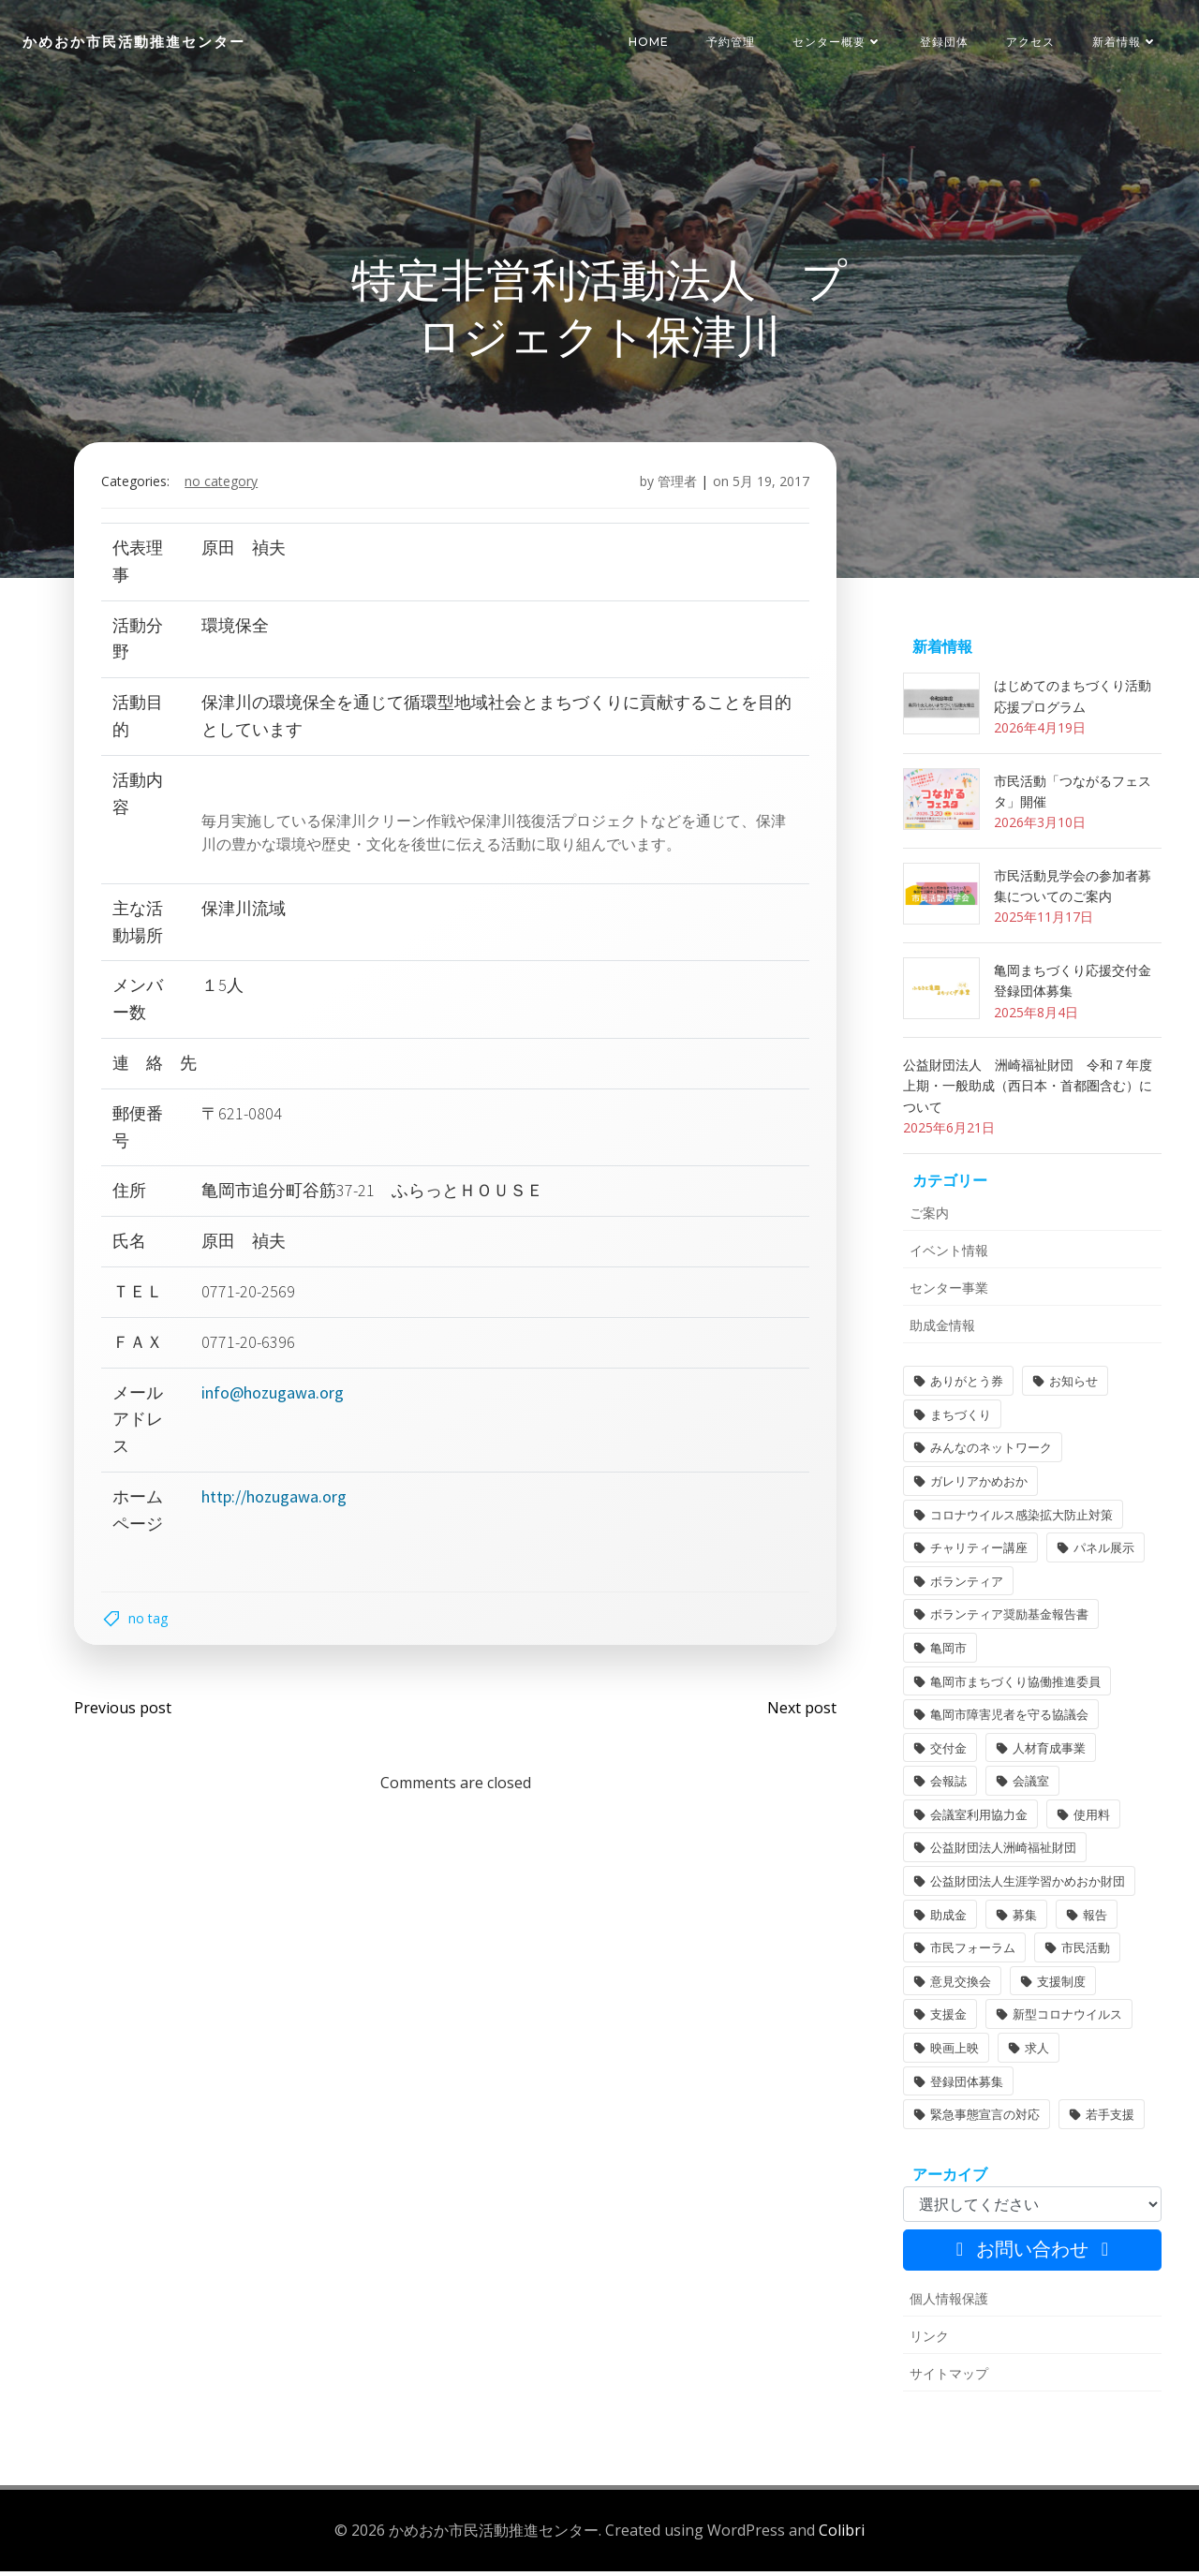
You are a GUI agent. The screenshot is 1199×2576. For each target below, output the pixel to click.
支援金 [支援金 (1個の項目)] (947, 2019)
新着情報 (1125, 42)
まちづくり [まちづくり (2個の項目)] (959, 1419)
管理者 (676, 486)
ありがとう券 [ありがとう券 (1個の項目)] (965, 1385)
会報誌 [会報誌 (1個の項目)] (947, 1786)
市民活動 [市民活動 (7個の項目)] (1084, 1952)
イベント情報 (948, 1255)
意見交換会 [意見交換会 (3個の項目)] (959, 1985)
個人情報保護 (948, 2303)
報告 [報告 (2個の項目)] (1094, 1919)
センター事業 (948, 1292)
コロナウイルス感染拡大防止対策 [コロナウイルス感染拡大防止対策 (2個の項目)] (1020, 1519)
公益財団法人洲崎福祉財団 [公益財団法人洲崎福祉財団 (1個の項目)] (1002, 1852)
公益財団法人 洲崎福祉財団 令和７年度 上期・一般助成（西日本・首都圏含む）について (1033, 1090)
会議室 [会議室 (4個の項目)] (1030, 1786)
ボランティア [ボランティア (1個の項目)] (965, 1585)
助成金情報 (941, 1330)
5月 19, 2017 (770, 486)
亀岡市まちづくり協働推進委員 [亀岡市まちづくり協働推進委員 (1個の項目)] (1014, 1686)
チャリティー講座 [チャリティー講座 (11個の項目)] (978, 1552)
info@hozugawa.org (273, 1396)
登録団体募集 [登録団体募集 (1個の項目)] (965, 2086)
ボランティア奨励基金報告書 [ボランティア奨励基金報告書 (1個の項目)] (1008, 1619)
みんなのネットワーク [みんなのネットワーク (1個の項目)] (990, 1452)
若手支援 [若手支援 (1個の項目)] (1109, 2118)
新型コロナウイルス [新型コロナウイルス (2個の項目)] (1066, 2019)
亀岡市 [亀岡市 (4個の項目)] (947, 1652)
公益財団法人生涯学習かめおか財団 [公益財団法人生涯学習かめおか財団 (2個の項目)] (1026, 1885)
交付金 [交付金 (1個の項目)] (947, 1752)
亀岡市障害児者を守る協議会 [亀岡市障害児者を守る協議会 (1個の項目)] (1008, 1718)
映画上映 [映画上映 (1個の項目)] (953, 2052)
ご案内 (928, 1217)
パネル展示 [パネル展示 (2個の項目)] (1103, 1552)
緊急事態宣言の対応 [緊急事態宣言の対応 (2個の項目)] (984, 2118)
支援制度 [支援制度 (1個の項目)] (1060, 1985)
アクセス (1030, 42)
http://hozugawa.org (275, 1500)
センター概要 (837, 42)
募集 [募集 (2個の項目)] (1024, 1919)
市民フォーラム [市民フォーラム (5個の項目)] (971, 1952)
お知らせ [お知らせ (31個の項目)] (1072, 1385)
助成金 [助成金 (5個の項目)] (947, 1919)
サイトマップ (948, 2378)
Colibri (842, 2534)
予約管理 (730, 42)
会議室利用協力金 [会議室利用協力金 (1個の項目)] (978, 1819)
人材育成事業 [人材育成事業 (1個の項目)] (1048, 1752)
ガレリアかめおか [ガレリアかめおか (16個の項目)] (978, 1485)
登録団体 (944, 42)
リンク (928, 2340)
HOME (649, 42)
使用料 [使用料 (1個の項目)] (1091, 1819)
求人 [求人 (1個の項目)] (1036, 2052)
